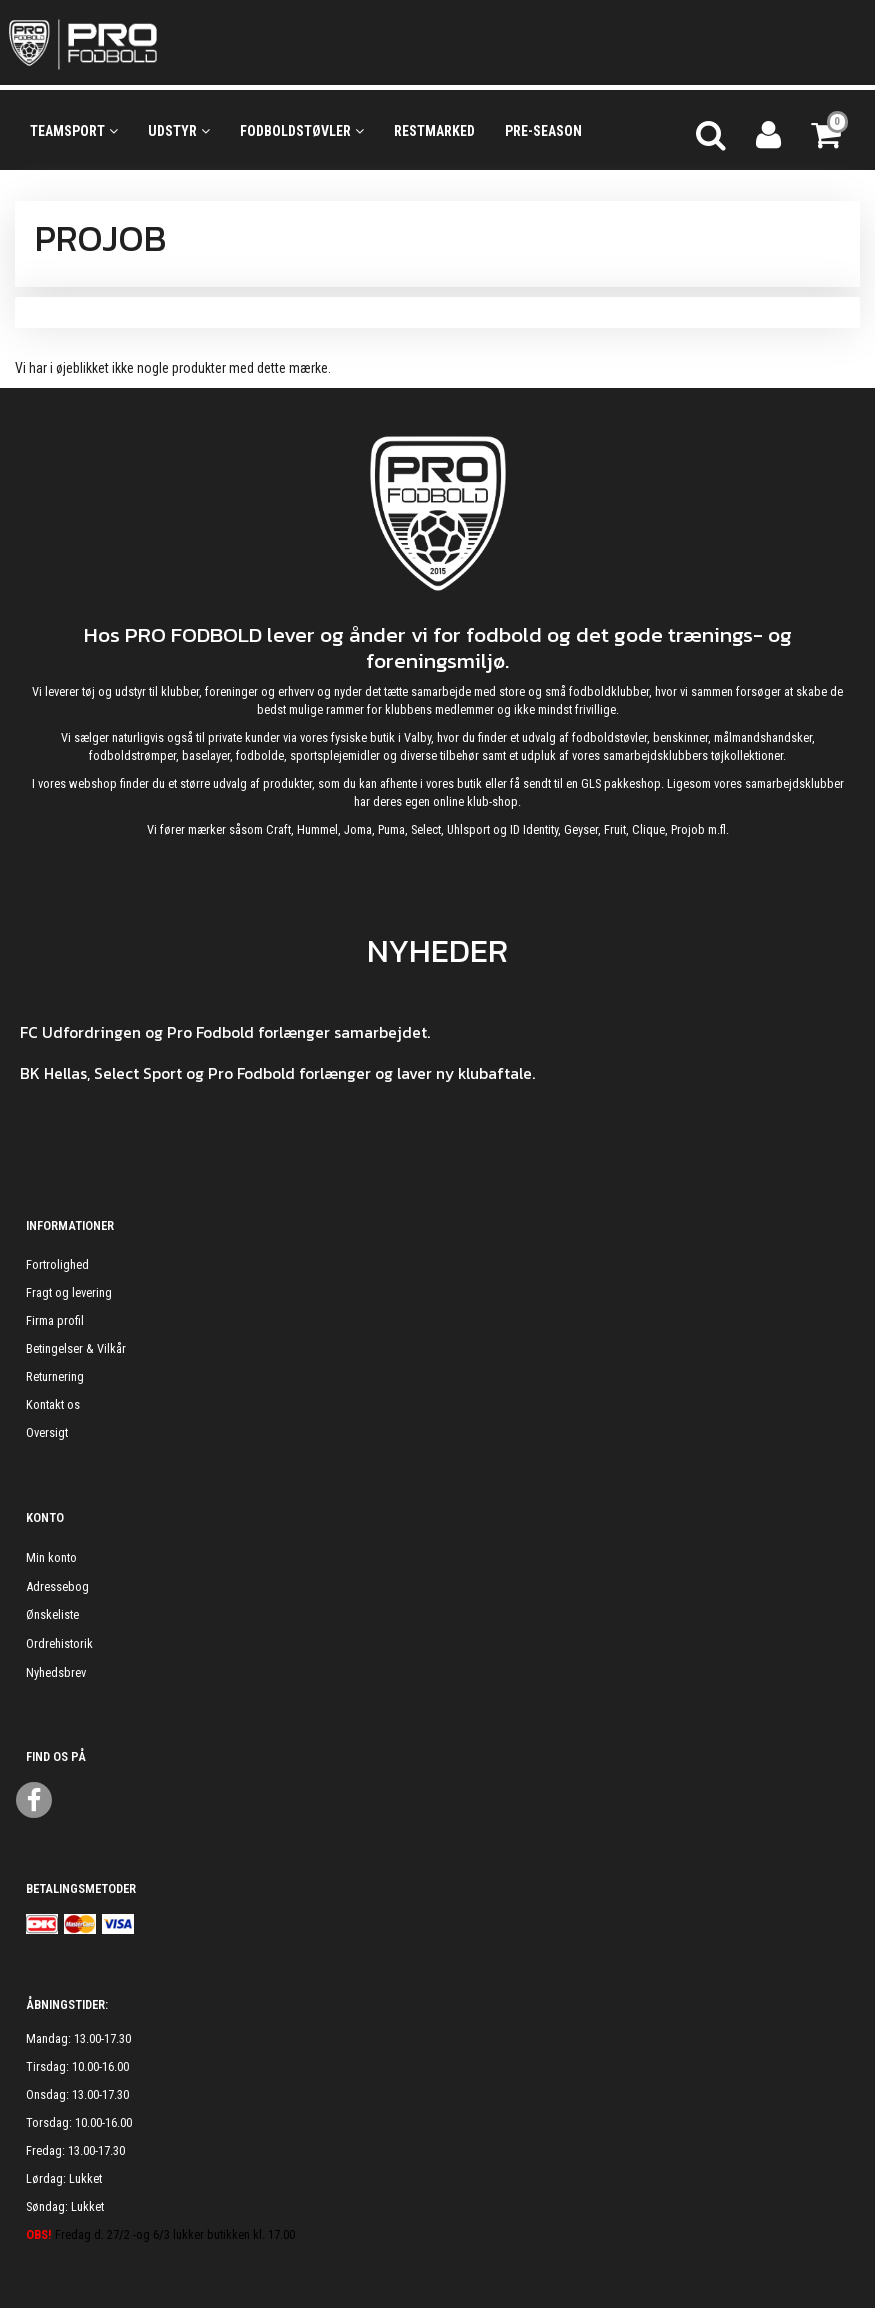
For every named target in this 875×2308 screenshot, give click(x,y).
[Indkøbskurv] (828, 132)
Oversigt (47, 1432)
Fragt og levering (69, 1292)
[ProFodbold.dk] (173, 43)
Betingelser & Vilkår (76, 1348)
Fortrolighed (57, 1264)
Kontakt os (53, 1404)
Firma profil (55, 1320)
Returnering (55, 1376)
